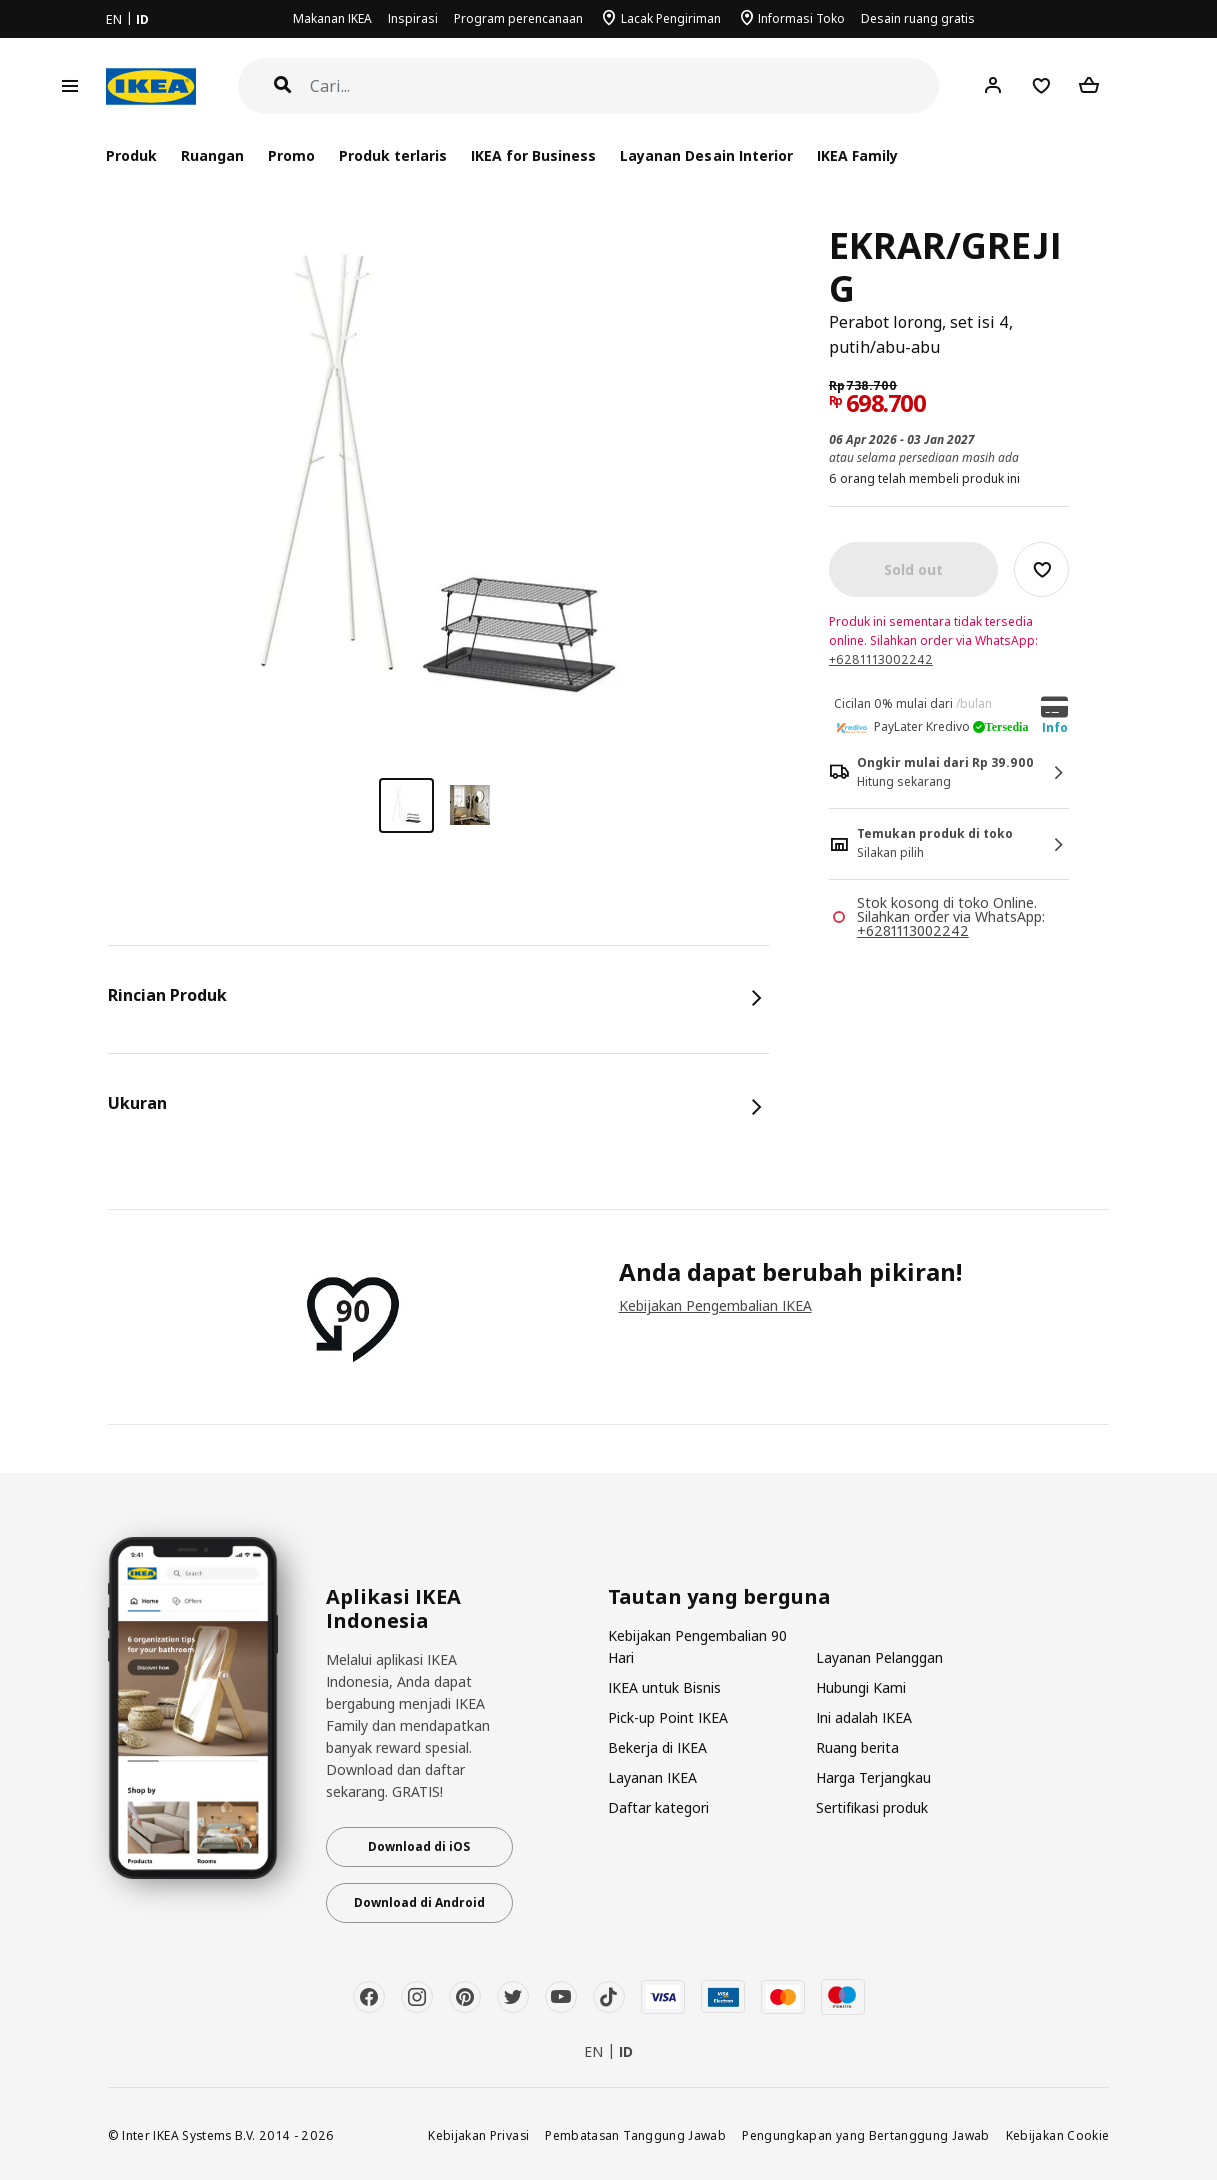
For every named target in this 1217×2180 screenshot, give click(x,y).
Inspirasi (413, 18)
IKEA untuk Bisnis (664, 1687)
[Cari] (625, 86)
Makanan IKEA (332, 18)
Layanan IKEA (652, 1777)
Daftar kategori (658, 1807)
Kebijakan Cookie (1058, 2135)
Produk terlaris (393, 155)
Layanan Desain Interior (706, 155)
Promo (291, 155)
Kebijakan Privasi (478, 2135)
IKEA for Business (533, 155)
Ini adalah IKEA (864, 1717)
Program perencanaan (518, 18)
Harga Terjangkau (873, 1777)
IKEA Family (857, 155)
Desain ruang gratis (918, 18)
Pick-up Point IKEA (668, 1717)
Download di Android (419, 1902)
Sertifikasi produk (872, 1807)
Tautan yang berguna (719, 1597)
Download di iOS (419, 1846)
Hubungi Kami (861, 1687)
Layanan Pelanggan (879, 1657)
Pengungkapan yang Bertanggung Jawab (866, 2135)
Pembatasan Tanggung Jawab (635, 2135)
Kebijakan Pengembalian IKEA (715, 1305)
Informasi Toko (801, 18)
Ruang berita (857, 1747)
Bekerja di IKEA (657, 1747)
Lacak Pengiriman (671, 18)
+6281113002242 (881, 659)
